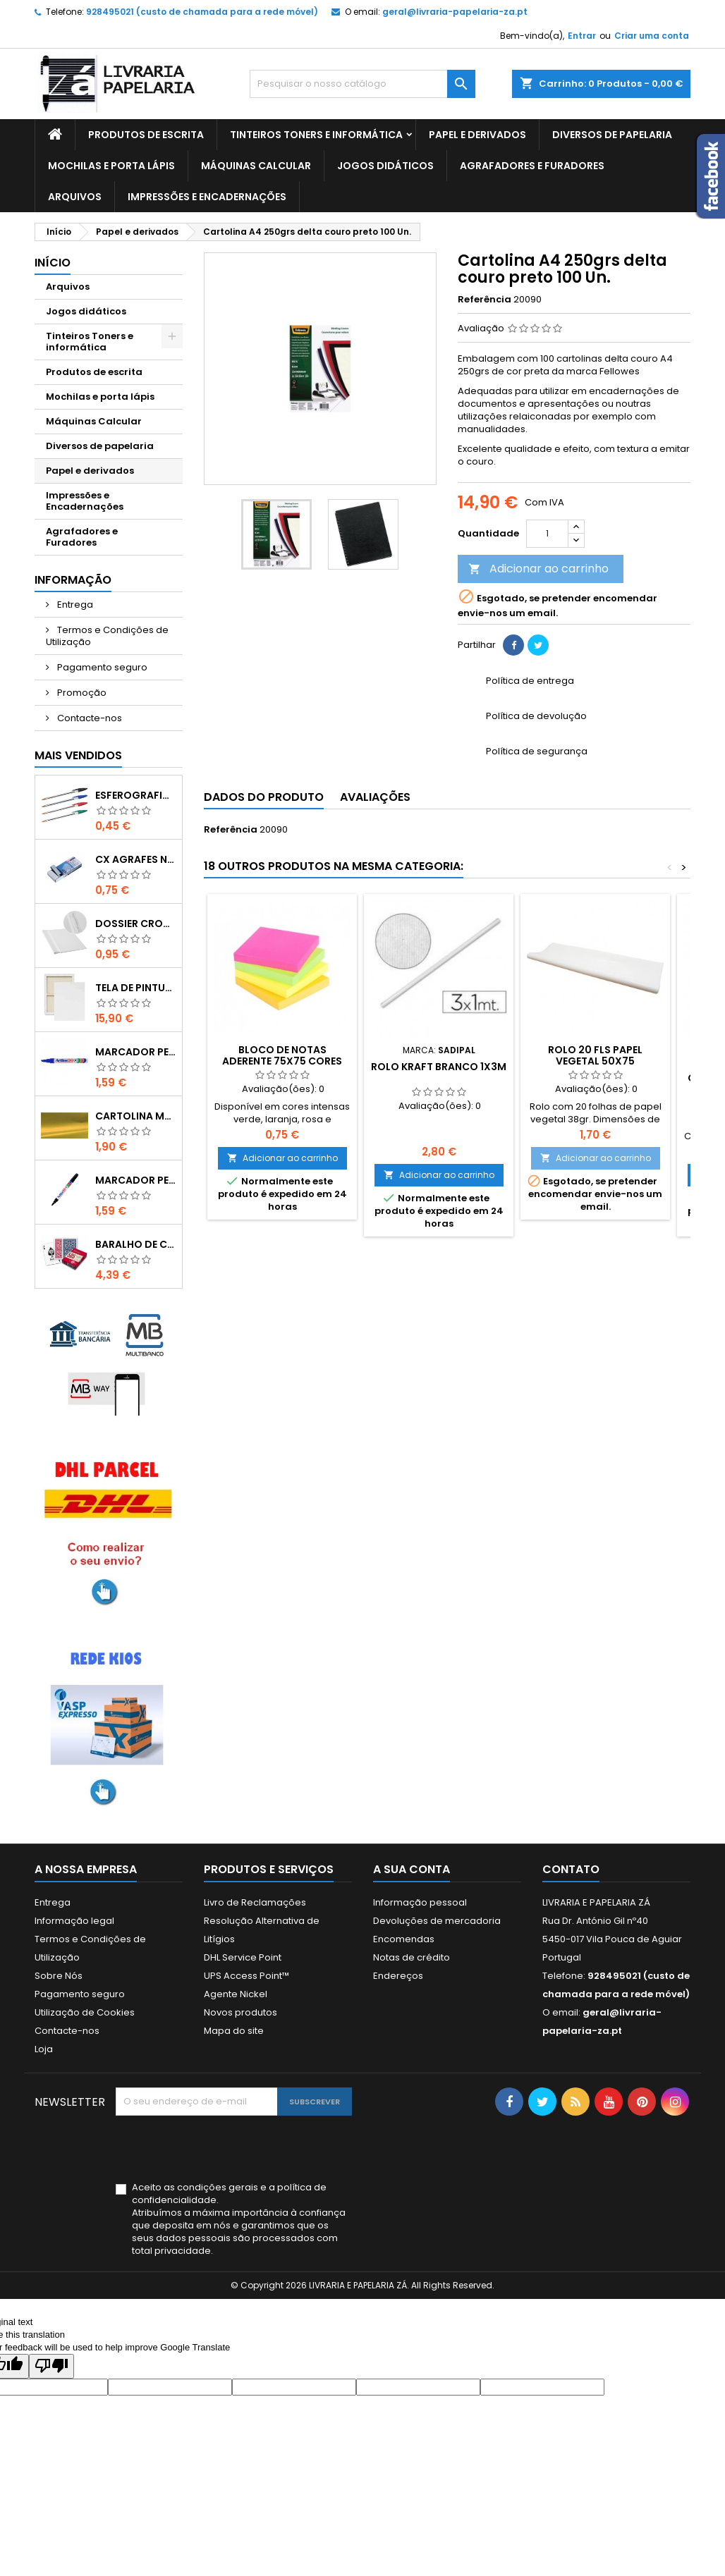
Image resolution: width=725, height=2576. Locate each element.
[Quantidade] (547, 534)
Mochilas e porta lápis (111, 166)
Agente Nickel (235, 1994)
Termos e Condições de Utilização (107, 636)
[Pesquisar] (362, 84)
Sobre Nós (59, 1975)
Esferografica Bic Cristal (135, 795)
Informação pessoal (420, 1902)
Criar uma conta (651, 36)
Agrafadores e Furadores (532, 166)
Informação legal (74, 1920)
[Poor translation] (51, 2366)
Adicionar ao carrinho (538, 568)
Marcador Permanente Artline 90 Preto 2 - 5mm (135, 1180)
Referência (484, 299)
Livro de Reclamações (255, 1902)
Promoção (80, 692)
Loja (44, 2049)
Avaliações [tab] (375, 797)
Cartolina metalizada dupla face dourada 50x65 (135, 1116)
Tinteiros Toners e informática (316, 135)
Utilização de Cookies (85, 2012)
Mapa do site (234, 2030)
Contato (570, 1869)
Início (53, 262)
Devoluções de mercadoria (437, 1920)
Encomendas (403, 1939)
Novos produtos (240, 2012)
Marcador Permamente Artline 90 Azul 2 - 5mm (135, 1051)
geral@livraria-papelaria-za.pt (455, 12)
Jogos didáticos (385, 166)
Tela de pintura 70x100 (135, 987)
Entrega (74, 604)
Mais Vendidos (78, 755)
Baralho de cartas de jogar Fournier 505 (135, 1244)
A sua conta (411, 1869)
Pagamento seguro (101, 667)
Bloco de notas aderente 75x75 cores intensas (282, 1061)
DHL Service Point (242, 1957)
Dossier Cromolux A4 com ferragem (135, 923)
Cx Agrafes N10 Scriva (135, 859)
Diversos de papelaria (612, 135)
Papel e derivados (477, 135)
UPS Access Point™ (246, 1975)
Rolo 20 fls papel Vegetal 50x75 (595, 1055)
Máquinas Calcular (256, 166)
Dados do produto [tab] (264, 797)
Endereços (398, 1975)
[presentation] (223, 2150)
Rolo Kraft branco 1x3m (438, 1067)
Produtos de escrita (146, 135)
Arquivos (75, 197)
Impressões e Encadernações (207, 197)
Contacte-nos (88, 718)
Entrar (582, 36)
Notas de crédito (411, 1957)
